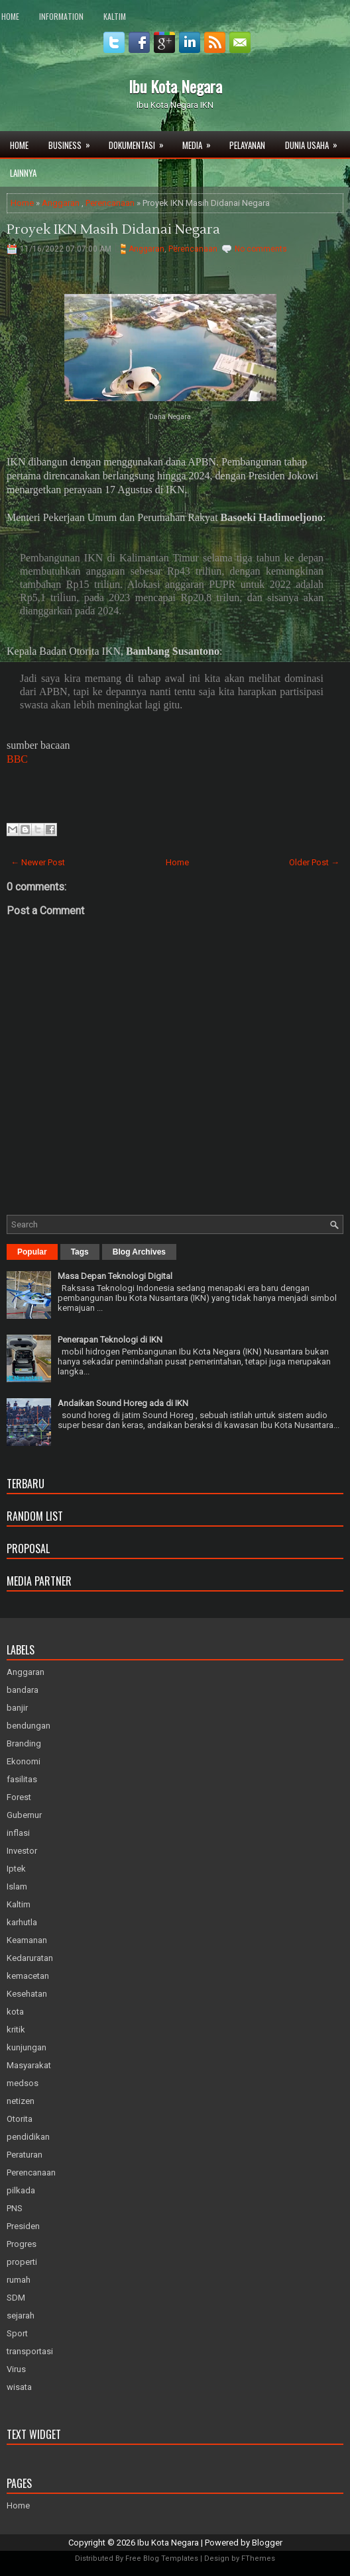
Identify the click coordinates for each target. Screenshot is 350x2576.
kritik (16, 2029)
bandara (22, 1690)
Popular (32, 1252)
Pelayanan (247, 145)
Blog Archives (139, 1252)
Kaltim (114, 16)
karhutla (22, 1922)
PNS (15, 2208)
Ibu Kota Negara (175, 86)
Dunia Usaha (315, 141)
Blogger (267, 2543)
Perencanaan (110, 203)
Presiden (23, 2226)
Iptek (16, 1869)
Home (10, 16)
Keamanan (27, 1940)
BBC (17, 759)
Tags (80, 1252)
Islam (17, 1886)
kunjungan (26, 2047)
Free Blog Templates (161, 2558)
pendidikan (28, 2137)
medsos (22, 2083)
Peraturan (24, 2155)
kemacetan (28, 1976)
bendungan (28, 1726)
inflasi (18, 1833)
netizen (20, 2101)
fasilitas (22, 1779)
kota (15, 2012)
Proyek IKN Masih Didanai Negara (113, 229)
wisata (19, 2387)
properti (22, 2262)
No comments (261, 249)
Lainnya (23, 172)
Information (61, 16)
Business (73, 141)
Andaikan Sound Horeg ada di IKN (123, 1403)
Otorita (19, 2119)
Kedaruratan (30, 1958)
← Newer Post (38, 862)
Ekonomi (23, 1761)
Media (200, 141)
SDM (16, 2298)
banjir (17, 1708)
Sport (17, 2333)
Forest (19, 1797)
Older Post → (314, 862)
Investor (22, 1851)
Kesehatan (27, 1994)
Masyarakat (29, 2065)
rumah (18, 2280)
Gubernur (24, 1815)
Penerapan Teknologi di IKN (110, 1340)
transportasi (30, 2351)
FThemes (258, 2558)
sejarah (20, 2315)
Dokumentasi (140, 141)
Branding (24, 1743)
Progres (21, 2244)
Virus (16, 2369)
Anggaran (61, 203)
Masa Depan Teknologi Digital (115, 1276)
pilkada (21, 2190)
